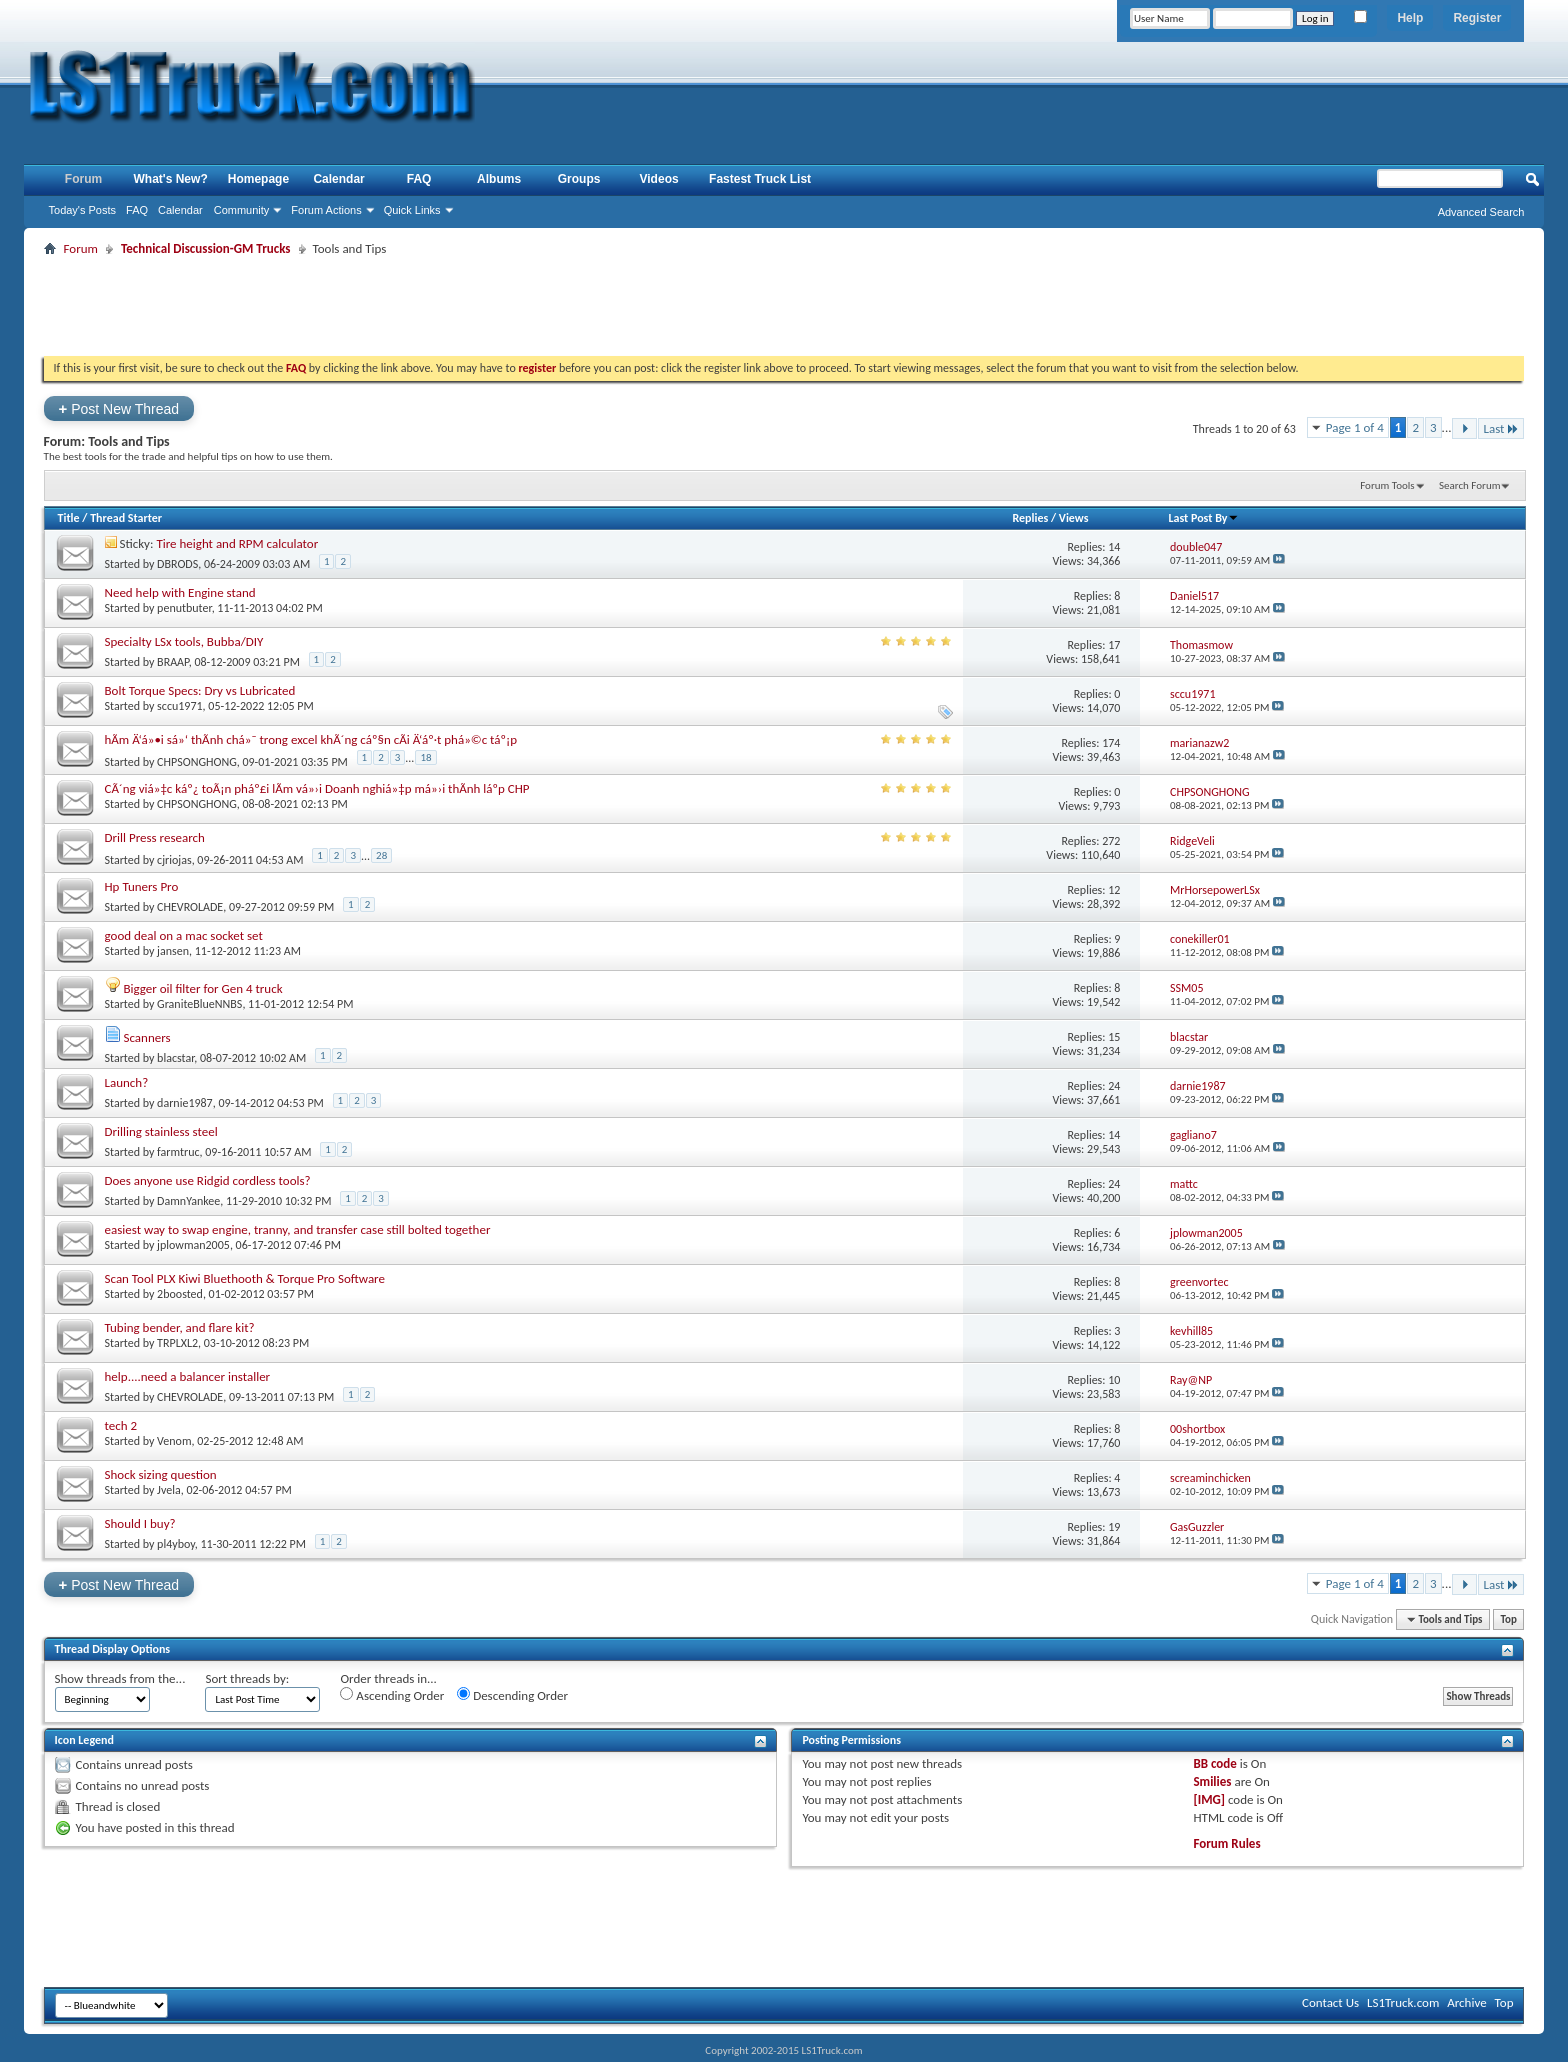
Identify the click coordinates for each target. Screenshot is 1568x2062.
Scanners (146, 1037)
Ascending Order (392, 1695)
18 (425, 757)
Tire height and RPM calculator (237, 543)
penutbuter (184, 608)
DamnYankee (188, 1201)
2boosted (180, 1294)
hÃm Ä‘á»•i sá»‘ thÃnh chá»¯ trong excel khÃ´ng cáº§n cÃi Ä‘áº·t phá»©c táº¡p (311, 739)
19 (1114, 1527)
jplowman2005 (193, 1245)
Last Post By (1203, 518)
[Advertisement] (784, 306)
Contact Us (1330, 2002)
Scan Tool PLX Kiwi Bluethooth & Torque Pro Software (245, 1278)
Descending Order (512, 1695)
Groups (579, 179)
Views (1074, 518)
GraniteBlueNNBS (199, 1004)
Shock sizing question (161, 1474)
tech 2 (121, 1425)
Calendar (180, 210)
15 (1114, 1037)
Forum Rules (1226, 1843)
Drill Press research (155, 837)
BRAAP (173, 662)
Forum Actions (326, 210)
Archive (1466, 2002)
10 (1114, 1380)
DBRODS (177, 564)
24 (1114, 1086)
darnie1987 (185, 1103)
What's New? (171, 179)
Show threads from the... (120, 1678)
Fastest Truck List (760, 179)
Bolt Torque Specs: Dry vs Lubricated (200, 690)
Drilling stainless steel (161, 1131)
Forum (83, 179)
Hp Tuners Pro (142, 886)
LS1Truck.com (1403, 2002)
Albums (499, 179)
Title (69, 518)
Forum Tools (1387, 485)
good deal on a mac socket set (184, 935)
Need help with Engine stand (180, 592)
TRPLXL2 (177, 1343)
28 (381, 855)
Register (1477, 18)
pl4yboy (176, 1544)
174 (1111, 743)
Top (1509, 1619)
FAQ (137, 210)
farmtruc (178, 1152)
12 (1114, 890)
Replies (1030, 518)
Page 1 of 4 (1355, 427)
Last (1501, 428)
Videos (659, 179)
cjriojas (174, 860)
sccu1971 (179, 706)
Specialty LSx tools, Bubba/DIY (184, 641)
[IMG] (1209, 1799)
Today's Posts (83, 210)
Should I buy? (140, 1523)
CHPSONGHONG (197, 762)
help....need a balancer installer (188, 1376)
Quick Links (412, 210)
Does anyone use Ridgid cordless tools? (208, 1180)
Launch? (127, 1082)
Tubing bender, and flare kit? (180, 1327)
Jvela (169, 1490)
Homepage (258, 179)
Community (242, 210)
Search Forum (1470, 485)
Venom (174, 1441)
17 (1114, 645)
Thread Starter (126, 518)
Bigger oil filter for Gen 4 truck (202, 988)
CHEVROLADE (190, 907)
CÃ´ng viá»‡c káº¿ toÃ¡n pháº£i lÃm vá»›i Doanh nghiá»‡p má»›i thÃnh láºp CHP (317, 788)
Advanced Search (1481, 212)
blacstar (175, 1058)
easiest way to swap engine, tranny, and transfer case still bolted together (298, 1229)
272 (1111, 841)
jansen (173, 951)
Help (1410, 18)
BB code (1214, 1763)
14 (1114, 547)
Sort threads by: (247, 1678)
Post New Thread (119, 408)
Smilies (1212, 1781)
